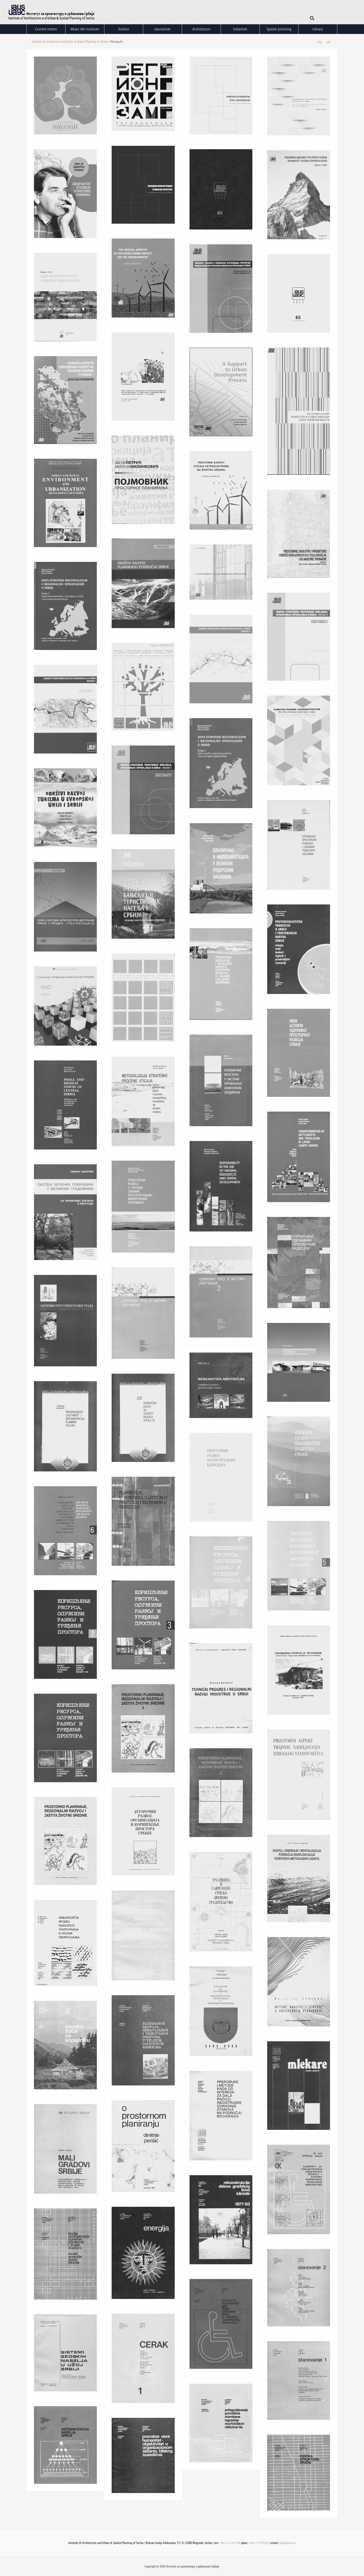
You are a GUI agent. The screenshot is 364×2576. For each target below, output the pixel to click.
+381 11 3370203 (258, 2543)
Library (318, 29)
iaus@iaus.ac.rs (288, 2543)
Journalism (162, 30)
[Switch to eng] (319, 41)
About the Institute (84, 30)
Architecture (201, 30)
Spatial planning (279, 29)
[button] (312, 18)
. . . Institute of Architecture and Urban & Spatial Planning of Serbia (68, 41)
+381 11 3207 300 (229, 2543)
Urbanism (240, 30)
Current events (46, 30)
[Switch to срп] (328, 41)
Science (123, 30)
